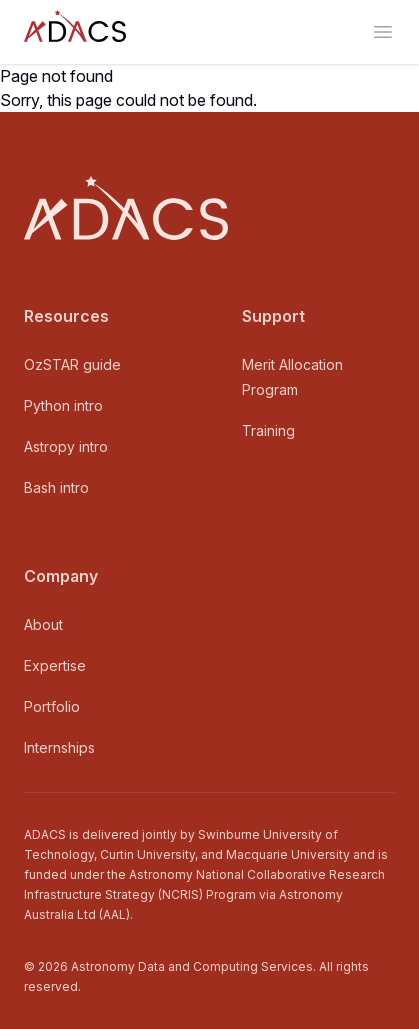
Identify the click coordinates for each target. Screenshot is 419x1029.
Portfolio (52, 706)
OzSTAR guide (72, 364)
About (43, 624)
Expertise (55, 665)
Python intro (63, 405)
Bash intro (56, 487)
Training (268, 430)
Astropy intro (66, 446)
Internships (59, 747)
